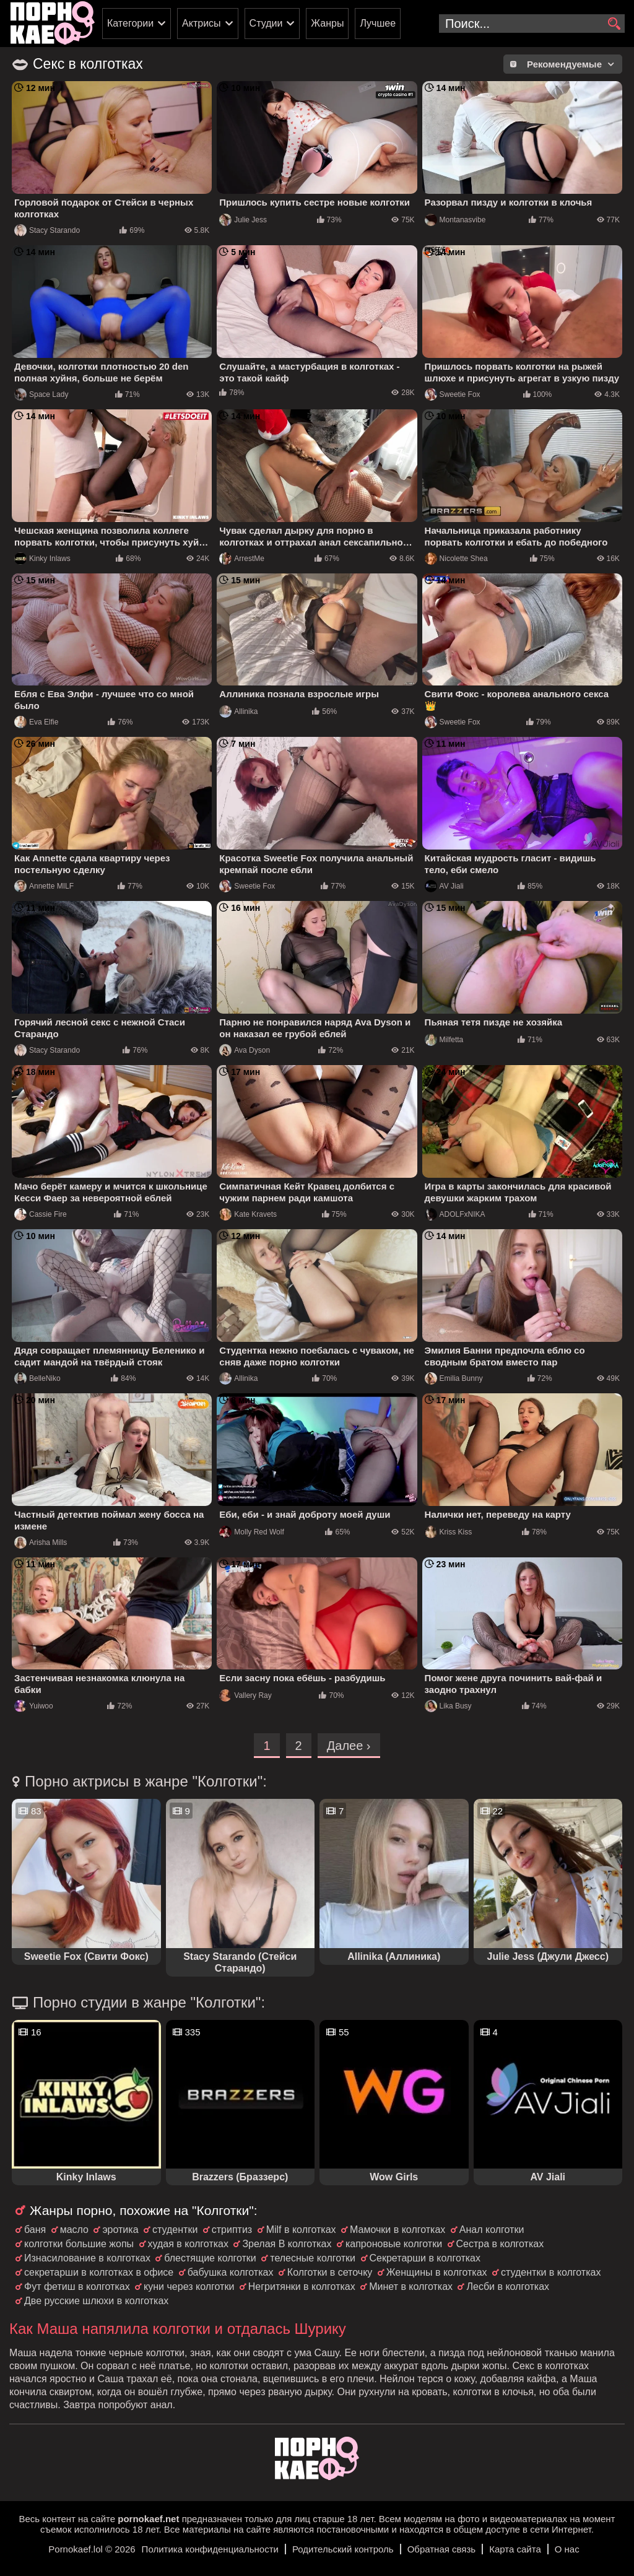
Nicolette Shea (456, 558)
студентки (175, 2229)
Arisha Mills (40, 1542)
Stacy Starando (47, 230)
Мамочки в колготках (397, 2229)
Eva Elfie (36, 722)
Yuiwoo (33, 1706)
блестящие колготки (210, 2258)
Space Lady (41, 394)
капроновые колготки (393, 2244)
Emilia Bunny (454, 1378)
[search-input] (532, 23)
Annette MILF (44, 886)
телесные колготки (312, 2258)
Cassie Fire (40, 1214)
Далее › (349, 1745)
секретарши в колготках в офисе (98, 2272)
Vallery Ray (245, 1695)
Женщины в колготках (436, 2272)
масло (74, 2229)
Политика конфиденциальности (210, 2549)
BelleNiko (37, 1378)
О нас (567, 2549)
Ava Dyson (244, 1050)
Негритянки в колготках (301, 2286)
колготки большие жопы (79, 2244)
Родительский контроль (343, 2549)
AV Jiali (444, 886)
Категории (130, 23)
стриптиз (232, 2229)
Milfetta (444, 1039)
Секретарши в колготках (425, 2258)
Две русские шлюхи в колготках (96, 2300)
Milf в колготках (301, 2229)
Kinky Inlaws (42, 558)
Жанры (327, 23)
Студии (266, 23)
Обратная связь (441, 2549)
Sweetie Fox (452, 394)
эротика (120, 2229)
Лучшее (378, 23)
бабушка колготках (231, 2272)
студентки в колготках (551, 2272)
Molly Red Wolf (251, 1532)
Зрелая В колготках (286, 2244)
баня (35, 2229)
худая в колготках (188, 2244)
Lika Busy (448, 1706)
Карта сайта (515, 2549)
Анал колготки (491, 2229)
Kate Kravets (248, 1214)
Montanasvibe (455, 220)
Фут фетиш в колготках (77, 2286)
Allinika (238, 711)
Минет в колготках (411, 2286)
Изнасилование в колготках (87, 2258)
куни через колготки (189, 2286)
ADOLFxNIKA (455, 1214)
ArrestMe (241, 558)
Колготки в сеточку (329, 2272)
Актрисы (201, 23)
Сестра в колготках (500, 2244)
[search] (614, 24)
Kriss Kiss (448, 1532)
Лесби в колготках (507, 2286)
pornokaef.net (148, 2518)
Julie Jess (243, 220)
